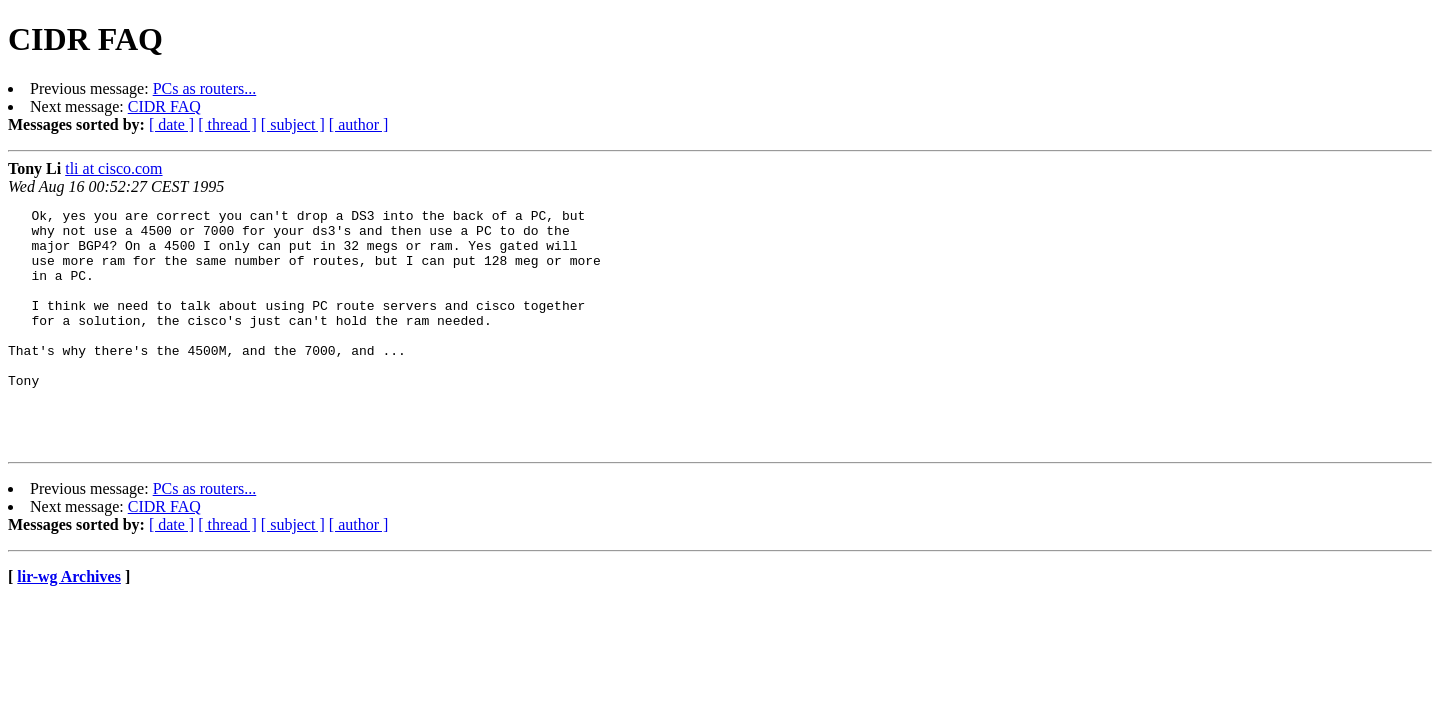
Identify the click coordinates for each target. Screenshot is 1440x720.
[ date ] (171, 124)
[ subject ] (293, 124)
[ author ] (359, 124)
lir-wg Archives (69, 624)
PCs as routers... (205, 88)
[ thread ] (227, 124)
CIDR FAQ (164, 106)
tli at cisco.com (113, 168)
